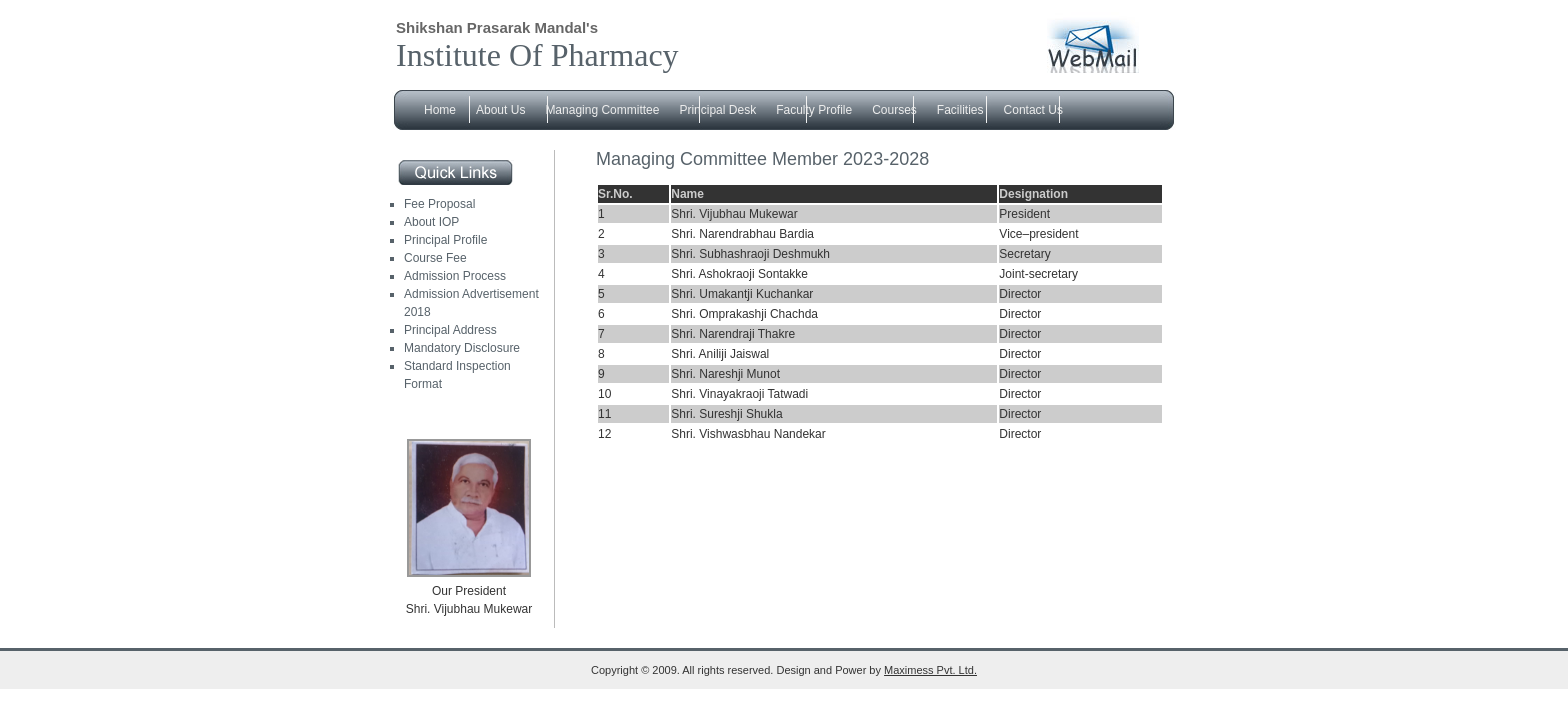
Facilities (960, 110)
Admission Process (455, 276)
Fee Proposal (439, 204)
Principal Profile (445, 240)
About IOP (431, 222)
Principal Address (450, 330)
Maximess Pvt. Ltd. (930, 670)
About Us (500, 110)
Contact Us (1033, 110)
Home (440, 110)
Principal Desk (717, 110)
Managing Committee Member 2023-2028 (762, 159)
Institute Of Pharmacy (537, 55)
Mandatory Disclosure (462, 348)
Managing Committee (602, 110)
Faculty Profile (814, 110)
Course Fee (435, 258)
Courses (894, 110)
